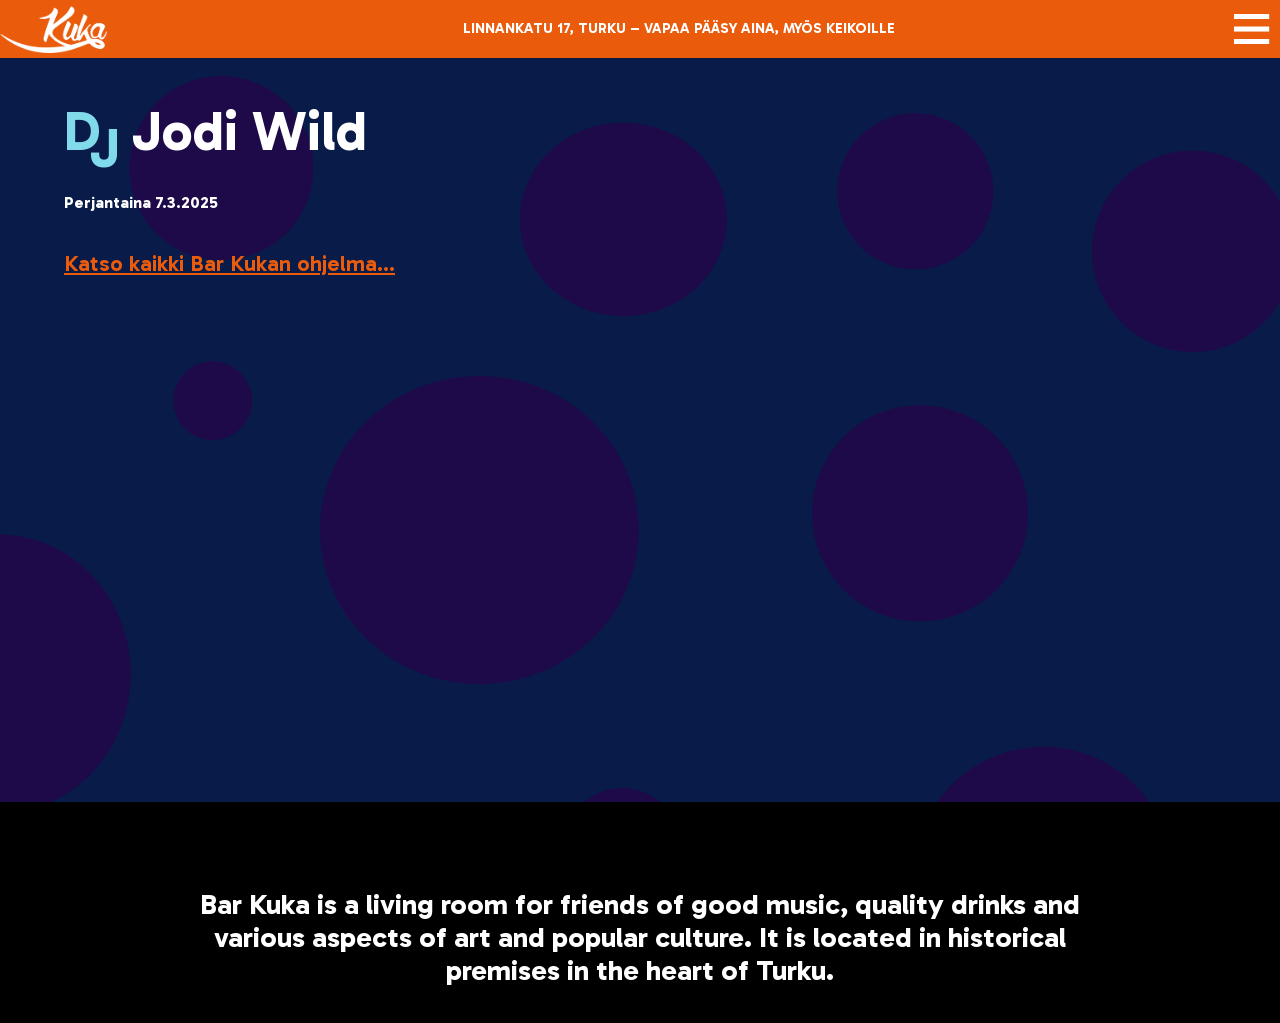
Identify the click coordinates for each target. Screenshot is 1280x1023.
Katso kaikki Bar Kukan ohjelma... (229, 263)
